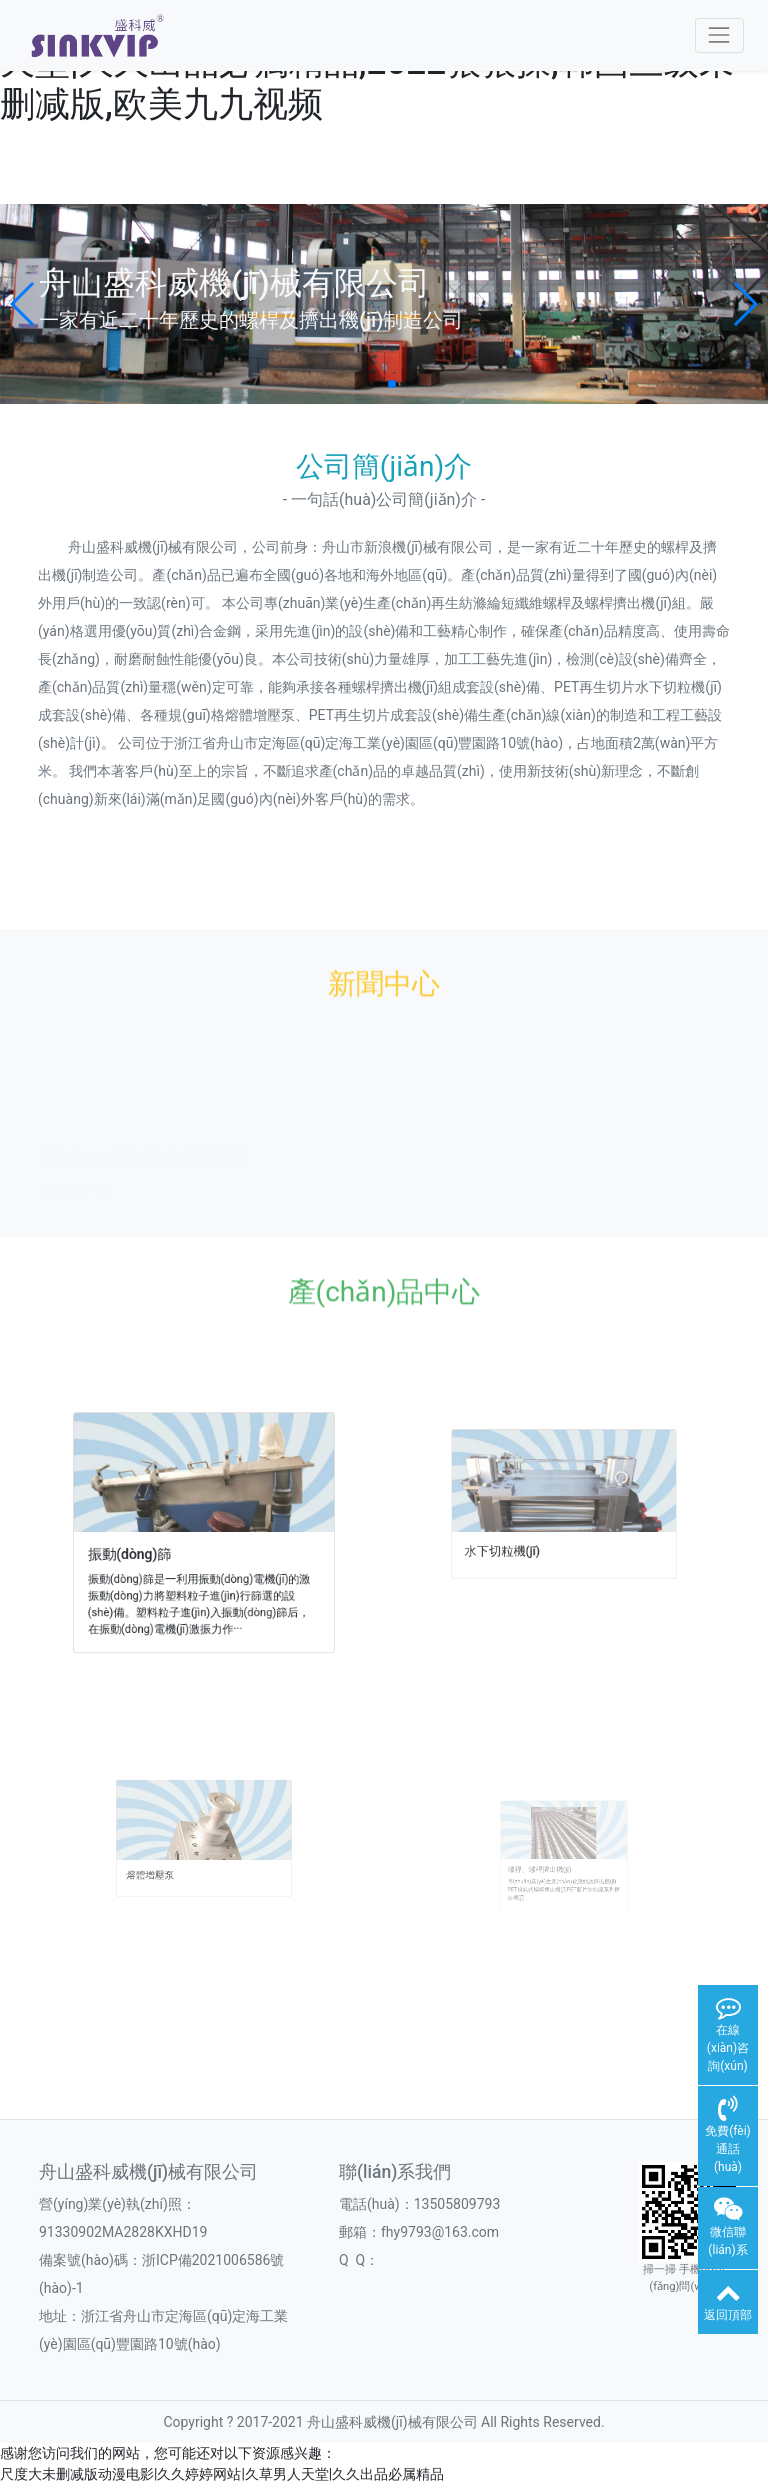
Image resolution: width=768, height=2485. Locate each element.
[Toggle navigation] (719, 35)
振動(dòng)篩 (168, 1543)
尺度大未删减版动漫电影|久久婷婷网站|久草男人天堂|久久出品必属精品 (222, 2474)
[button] (23, 304)
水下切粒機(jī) (536, 1541)
